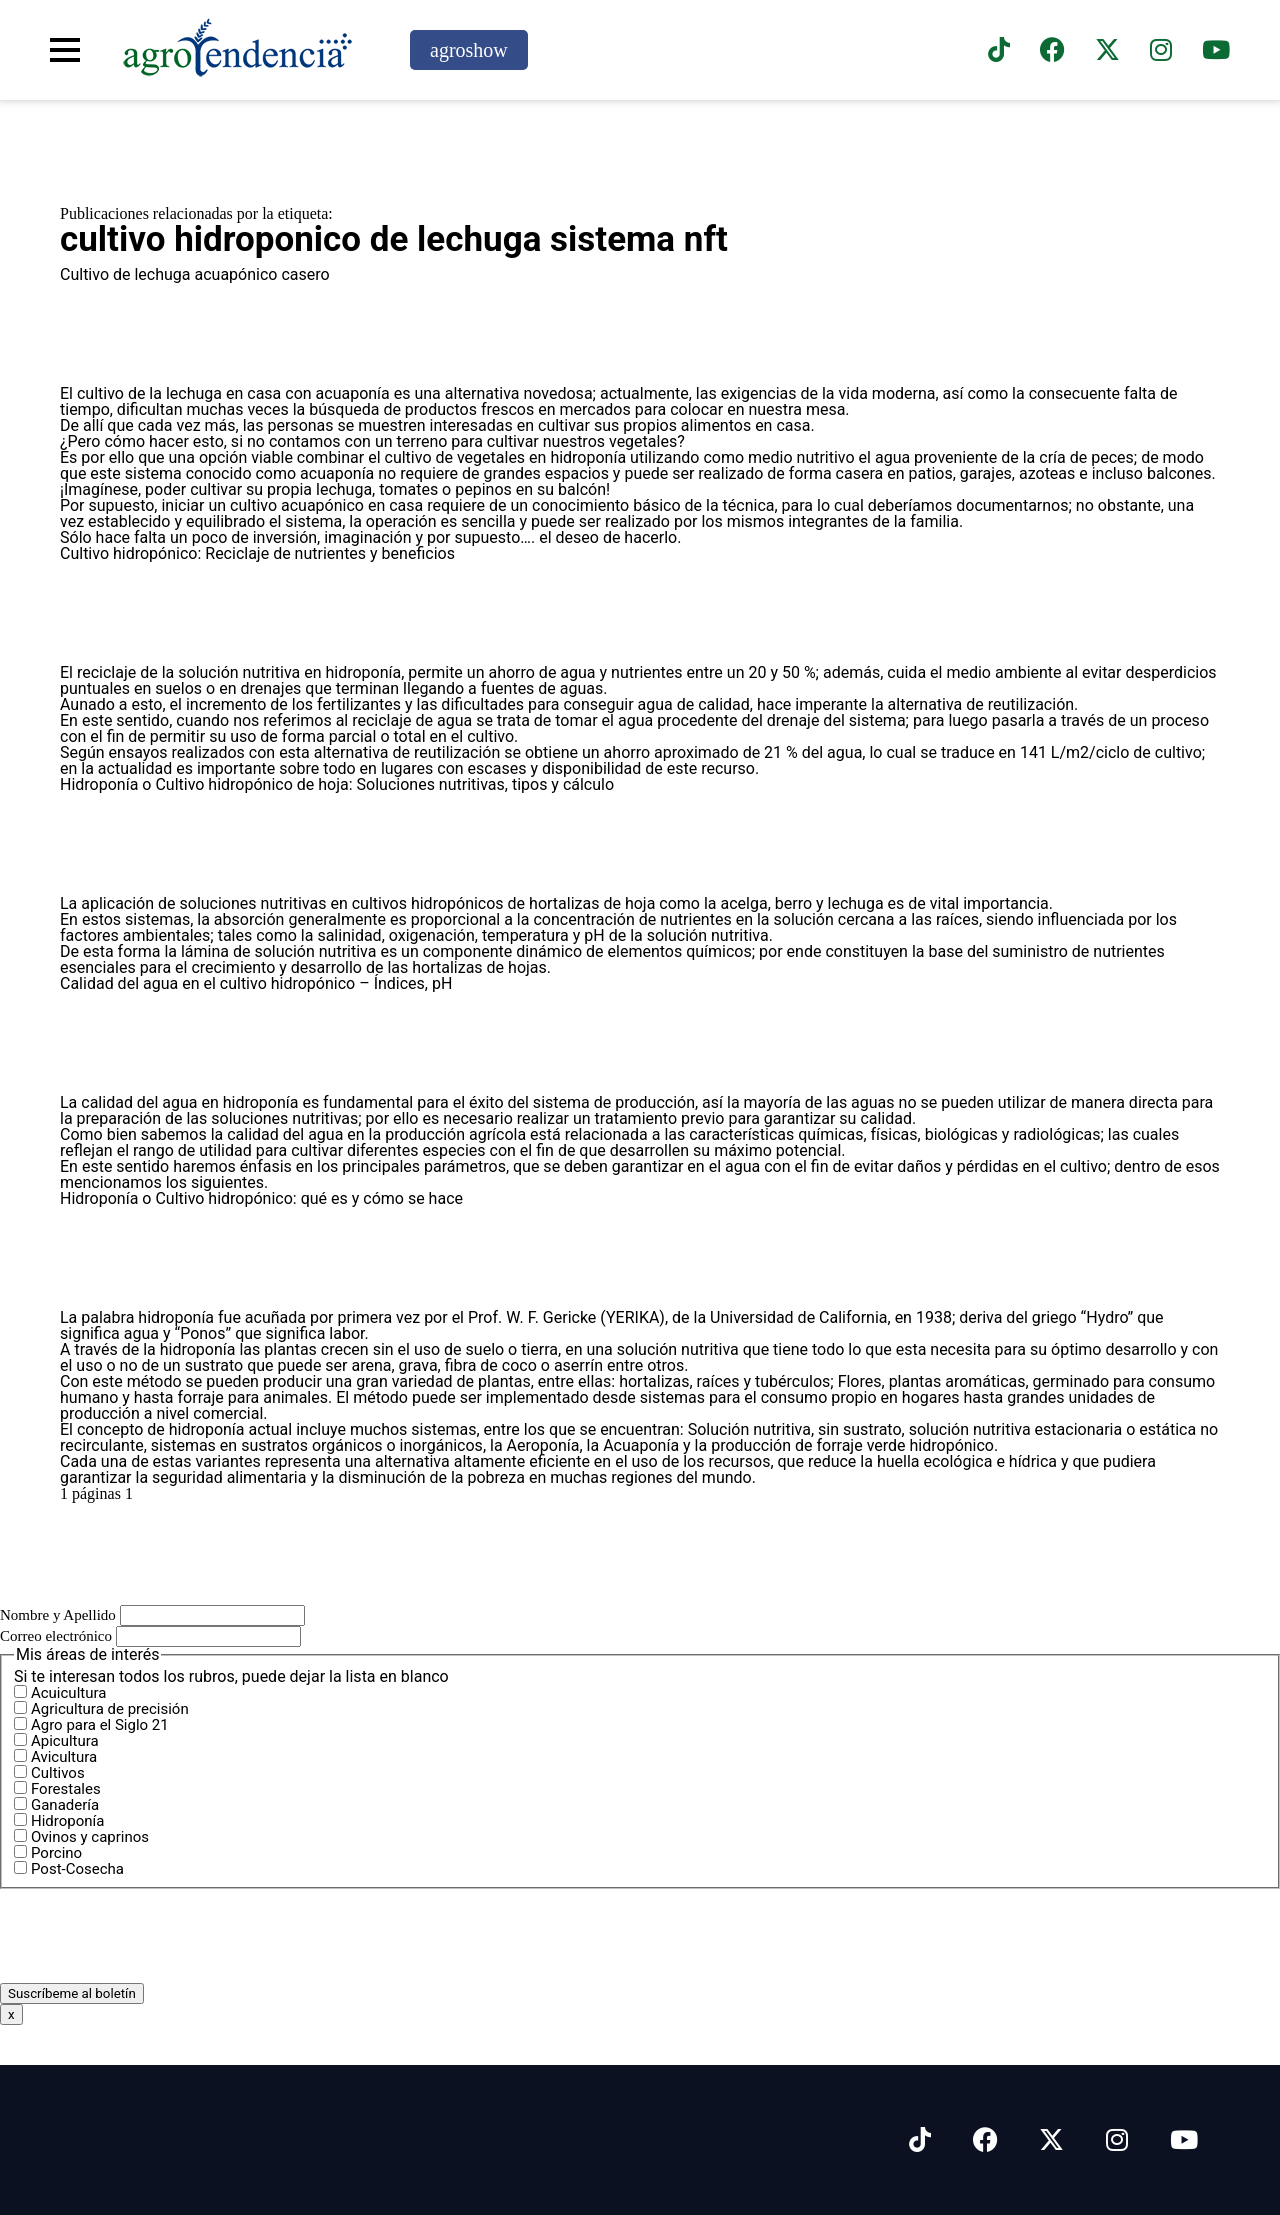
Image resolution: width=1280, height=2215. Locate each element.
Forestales (66, 1789)
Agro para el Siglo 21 (100, 1725)
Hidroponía (67, 1821)
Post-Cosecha (77, 1869)
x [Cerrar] (11, 2014)
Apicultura (65, 1741)
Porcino (56, 1853)
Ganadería (65, 1805)
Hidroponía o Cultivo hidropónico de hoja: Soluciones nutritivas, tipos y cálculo (337, 784)
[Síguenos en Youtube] (1184, 2140)
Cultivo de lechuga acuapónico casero (195, 274)
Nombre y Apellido (58, 1615)
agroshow (469, 50)
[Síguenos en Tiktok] (920, 2140)
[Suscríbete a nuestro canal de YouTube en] (1216, 50)
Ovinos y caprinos (90, 1837)
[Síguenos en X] (1107, 50)
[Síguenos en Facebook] (1052, 50)
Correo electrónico (56, 1636)
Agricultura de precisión (110, 1709)
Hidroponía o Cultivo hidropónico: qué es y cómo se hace (261, 1198)
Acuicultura (68, 1693)
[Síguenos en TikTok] (999, 50)
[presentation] (152, 1944)
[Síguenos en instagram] (1161, 50)
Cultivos (58, 1773)
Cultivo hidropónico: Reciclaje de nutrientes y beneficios (257, 553)
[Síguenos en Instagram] (1117, 2140)
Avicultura (64, 1757)
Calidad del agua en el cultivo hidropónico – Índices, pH (256, 983)
